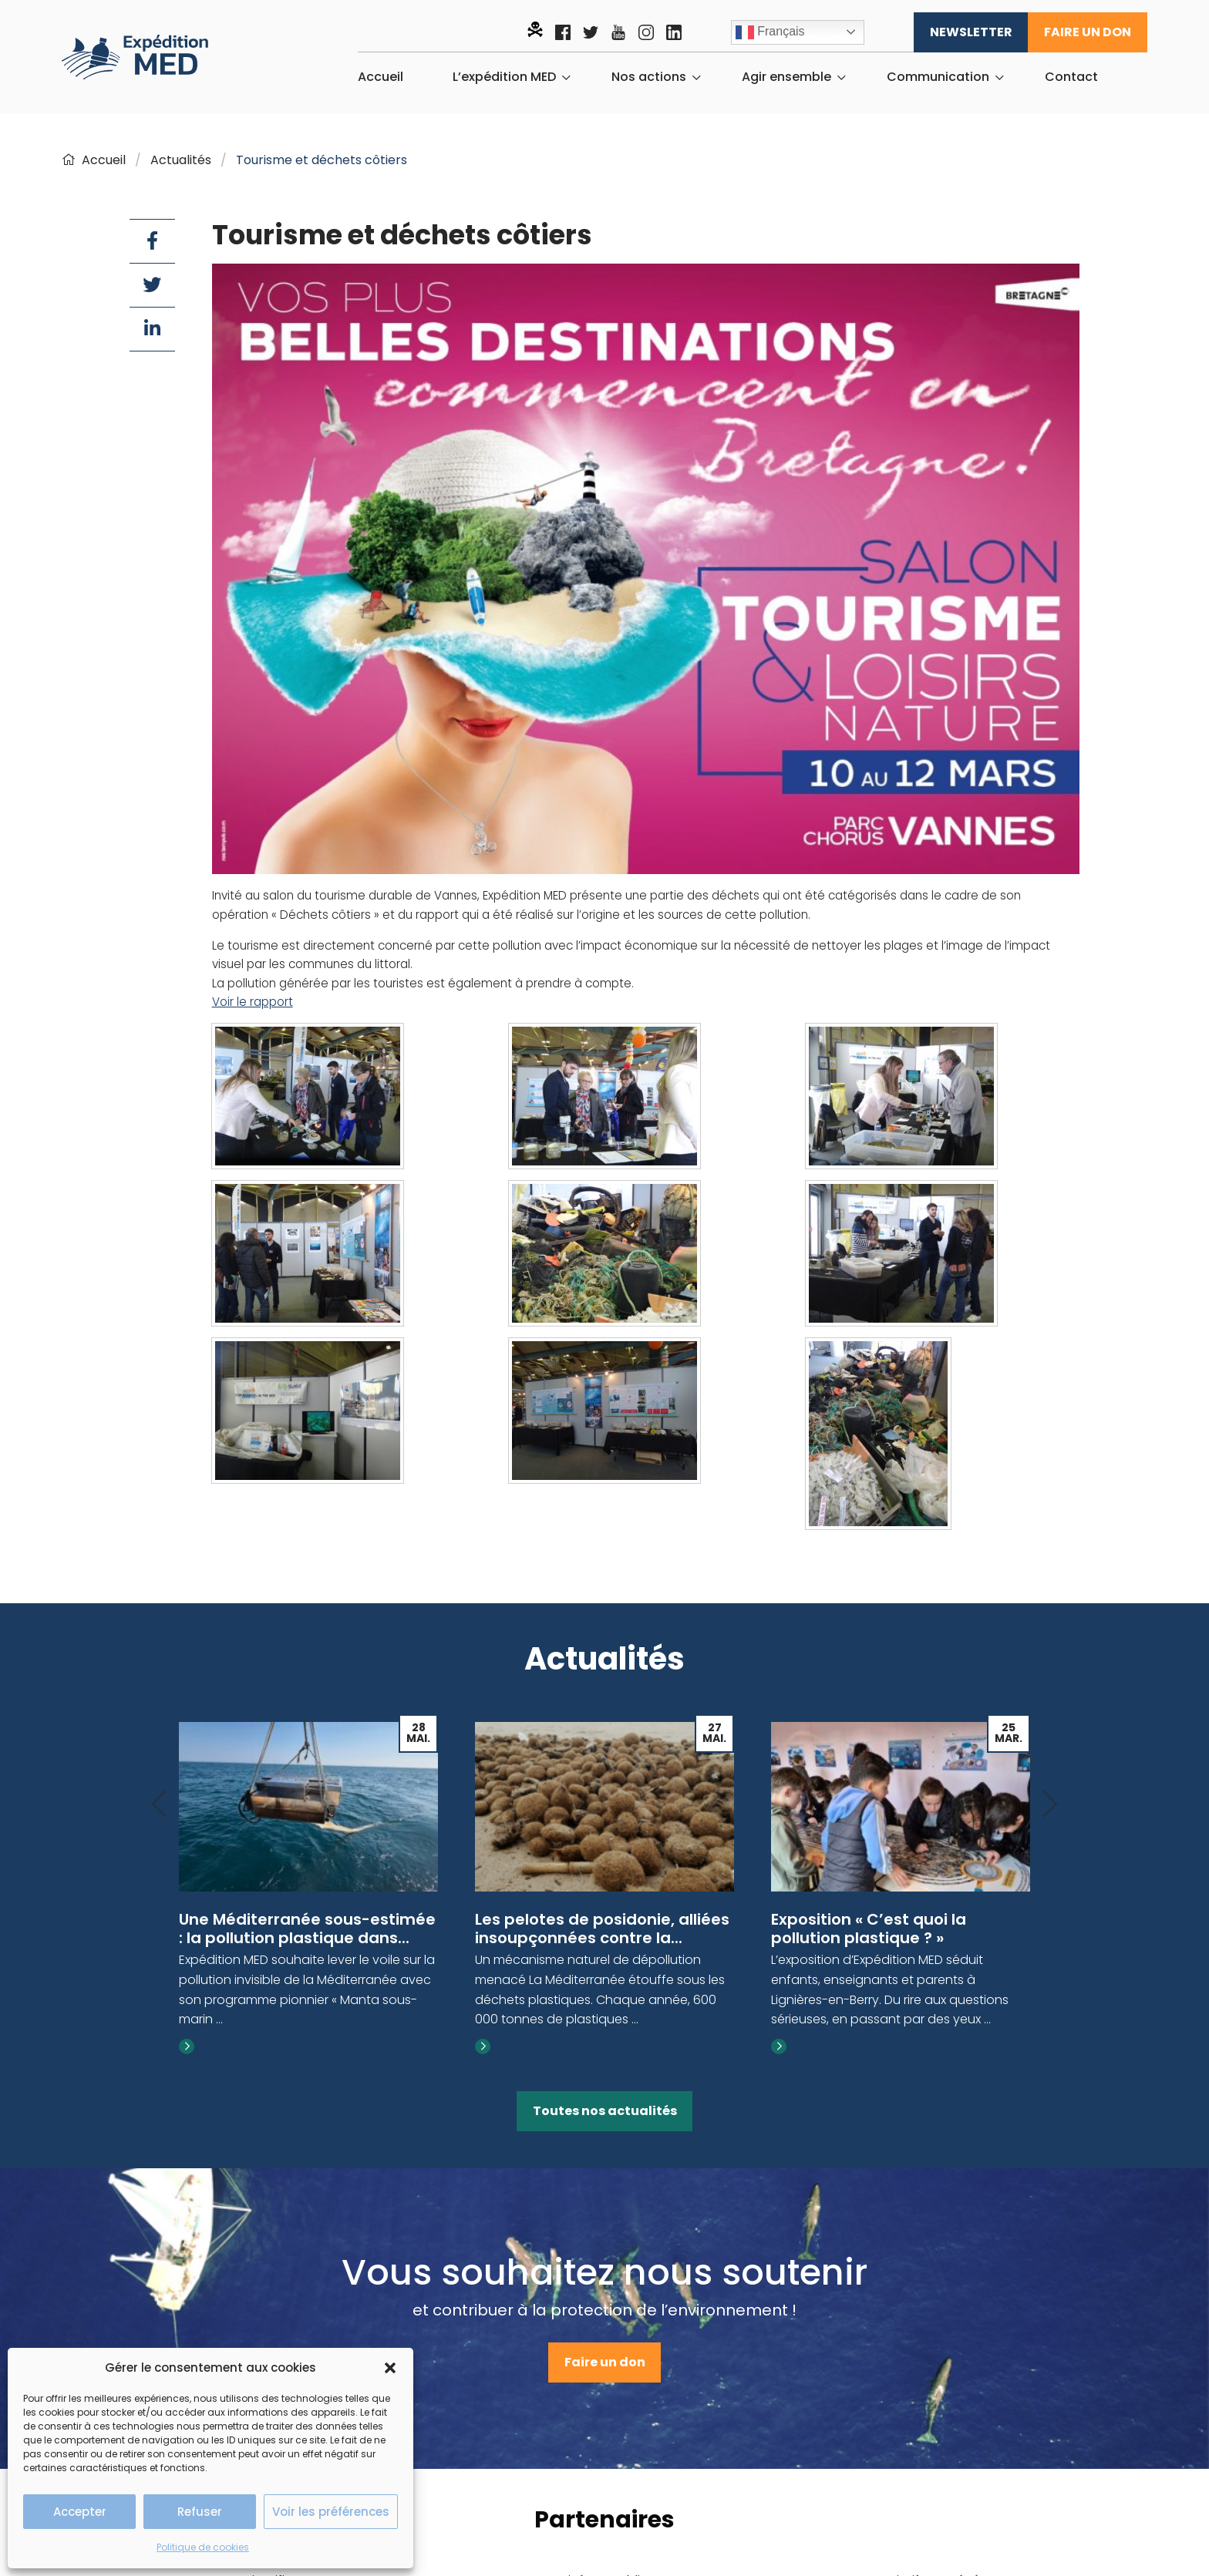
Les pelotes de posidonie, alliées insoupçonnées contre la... (602, 1928)
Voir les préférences (330, 2512)
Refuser (199, 2512)
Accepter (79, 2512)
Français (770, 32)
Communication (938, 77)
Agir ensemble (786, 77)
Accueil (380, 77)
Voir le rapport (252, 1002)
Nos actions (648, 77)
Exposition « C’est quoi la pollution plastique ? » (868, 1928)
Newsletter (971, 32)
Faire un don (1087, 32)
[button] (390, 2368)
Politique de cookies (203, 2547)
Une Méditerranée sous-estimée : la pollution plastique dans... (307, 1928)
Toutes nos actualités (605, 2111)
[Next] (1050, 1805)
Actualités (180, 160)
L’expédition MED (504, 77)
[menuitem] (380, 77)
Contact (1071, 77)
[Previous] (159, 1805)
